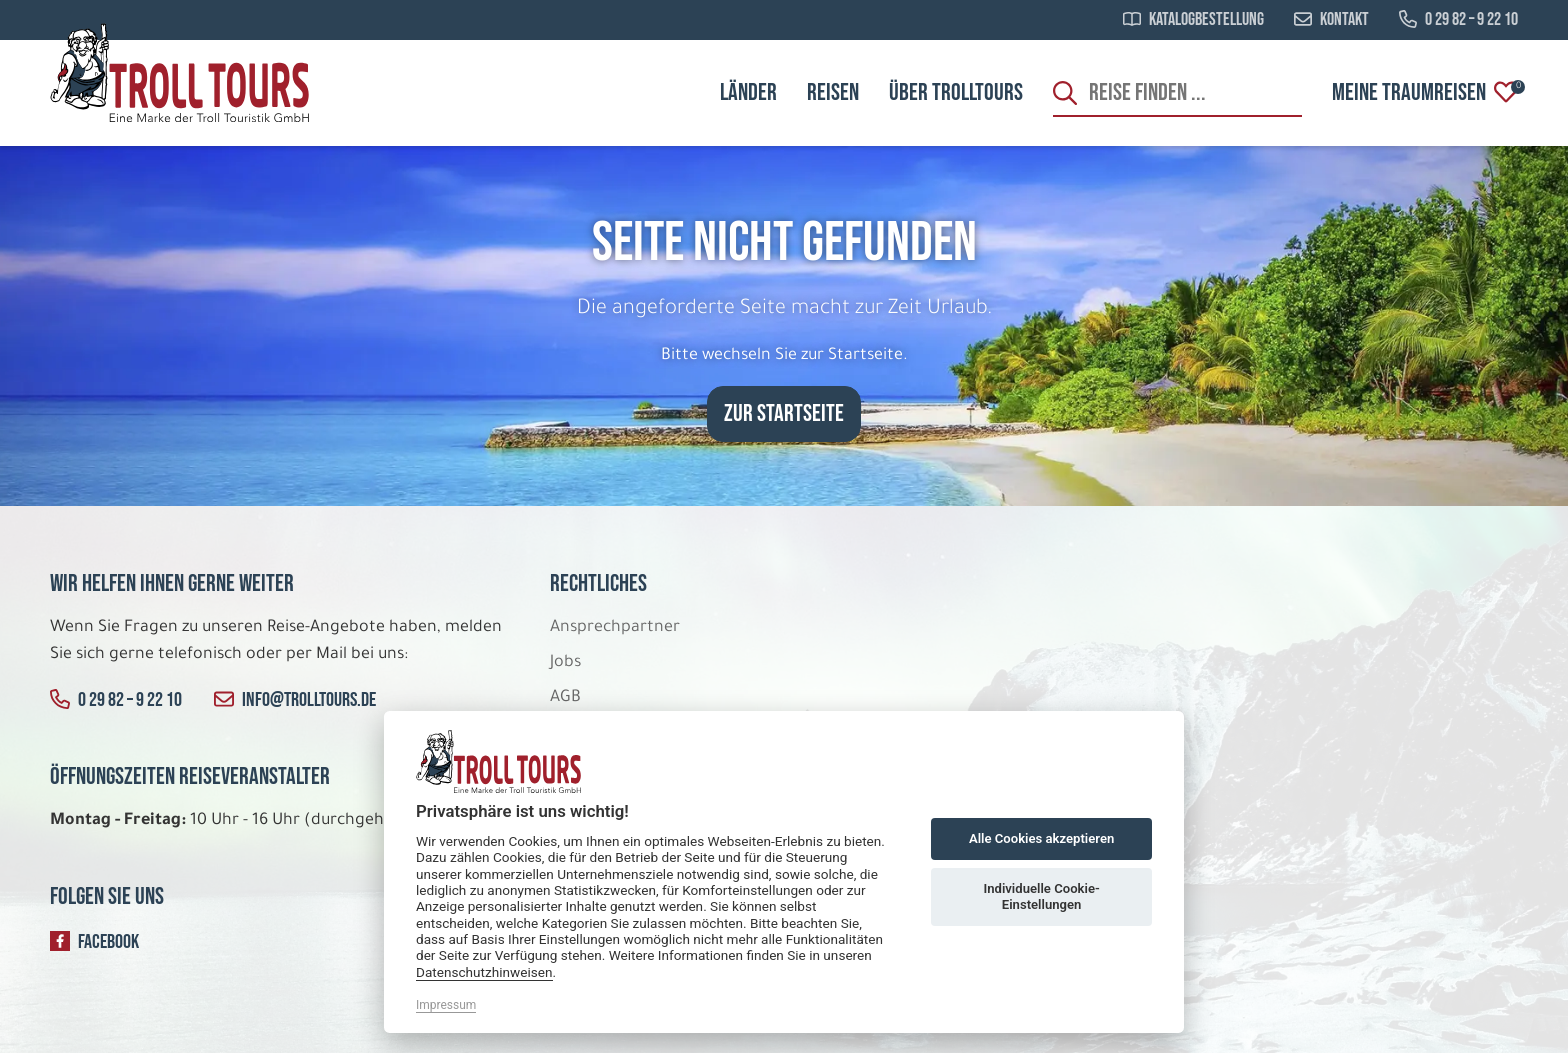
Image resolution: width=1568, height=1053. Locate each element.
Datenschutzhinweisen (484, 972)
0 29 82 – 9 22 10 (1458, 20)
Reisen (833, 92)
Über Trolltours (956, 92)
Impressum (446, 1005)
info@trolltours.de (295, 700)
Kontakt (1331, 20)
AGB (565, 698)
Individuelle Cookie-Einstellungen (1041, 896)
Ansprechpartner (615, 628)
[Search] (1177, 93)
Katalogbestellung (1193, 20)
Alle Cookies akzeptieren (1041, 838)
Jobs (565, 663)
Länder (748, 92)
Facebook (94, 942)
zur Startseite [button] (784, 413)
